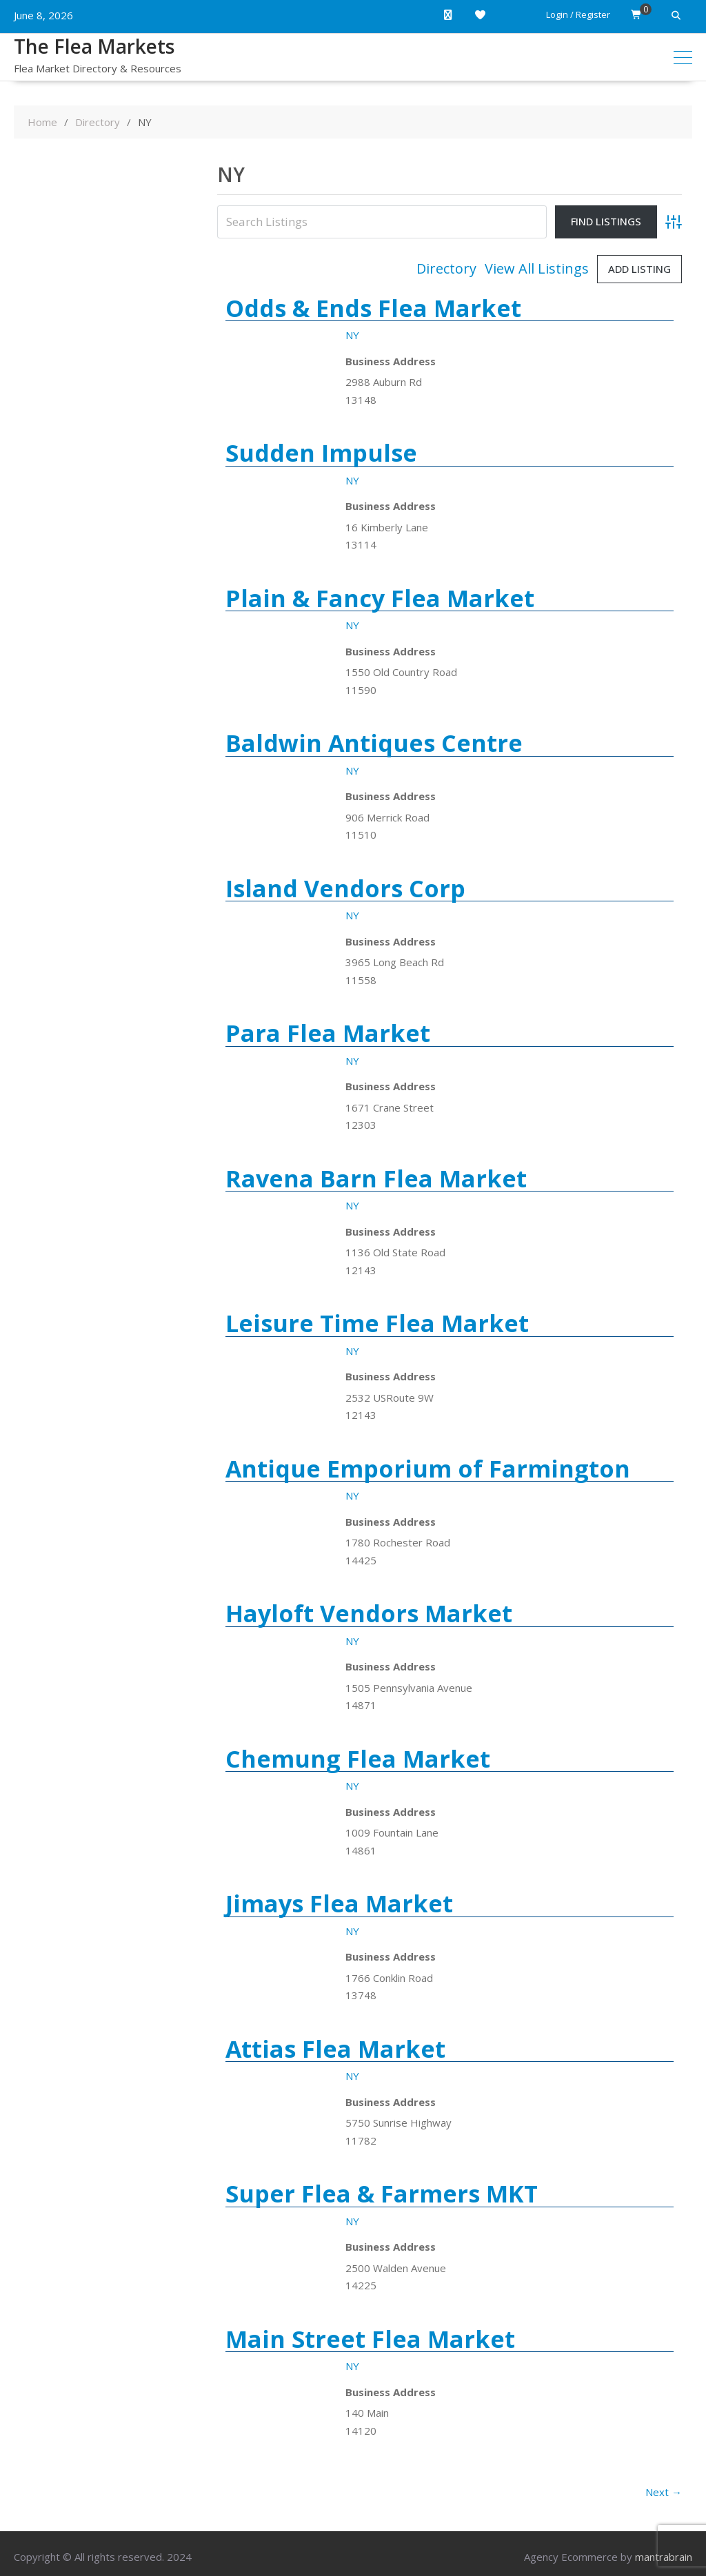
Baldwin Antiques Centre (374, 743)
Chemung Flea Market (357, 1759)
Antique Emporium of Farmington (427, 1468)
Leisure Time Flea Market (377, 1323)
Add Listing (639, 269)
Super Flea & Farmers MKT (381, 2193)
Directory (446, 269)
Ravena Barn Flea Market (376, 1178)
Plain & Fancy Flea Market (379, 598)
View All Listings (537, 269)
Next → (663, 2492)
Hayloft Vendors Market (368, 1613)
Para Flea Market (327, 1033)
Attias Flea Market (335, 2049)
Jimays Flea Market (339, 1903)
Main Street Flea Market (370, 2339)
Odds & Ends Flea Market (373, 308)
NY (352, 335)
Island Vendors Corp (345, 888)
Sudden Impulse (321, 453)
